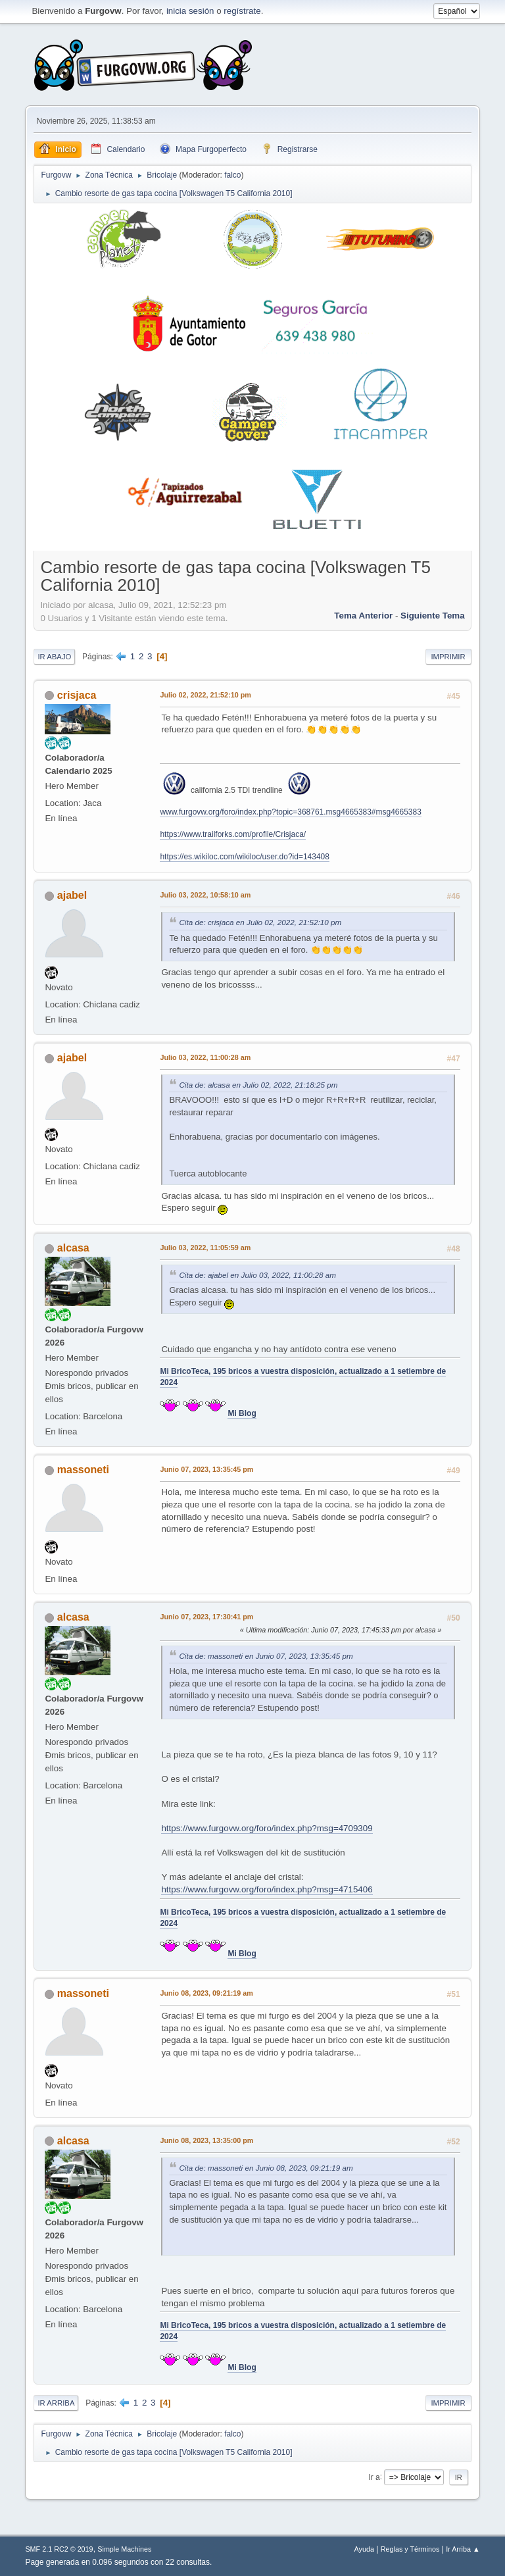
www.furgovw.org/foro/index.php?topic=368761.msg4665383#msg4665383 (290, 812)
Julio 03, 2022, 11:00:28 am (205, 1057)
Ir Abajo (54, 657)
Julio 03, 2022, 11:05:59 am (205, 1247)
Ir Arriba (55, 2403)
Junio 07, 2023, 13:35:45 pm (206, 1469)
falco (232, 175)
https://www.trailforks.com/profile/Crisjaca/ (233, 834)
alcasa (73, 1247)
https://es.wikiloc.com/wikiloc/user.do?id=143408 (244, 856)
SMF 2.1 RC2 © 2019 (59, 2549)
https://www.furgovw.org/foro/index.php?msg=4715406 (266, 1889)
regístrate (242, 11)
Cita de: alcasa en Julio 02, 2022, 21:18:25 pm (258, 1084)
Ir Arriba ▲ (462, 2549)
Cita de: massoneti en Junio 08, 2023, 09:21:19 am (265, 2167)
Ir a (373, 2476)
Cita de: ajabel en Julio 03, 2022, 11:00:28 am (257, 1275)
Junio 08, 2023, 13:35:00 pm (206, 2140)
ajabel (72, 895)
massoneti (83, 1469)
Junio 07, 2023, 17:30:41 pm (206, 1617)
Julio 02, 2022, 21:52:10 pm (205, 695)
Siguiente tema (432, 615)
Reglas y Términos (410, 2549)
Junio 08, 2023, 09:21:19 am (206, 1993)
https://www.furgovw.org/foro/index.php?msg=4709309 (266, 1828)
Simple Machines (124, 2549)
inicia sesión (190, 11)
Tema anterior (363, 615)
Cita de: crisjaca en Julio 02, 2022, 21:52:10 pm (260, 922)
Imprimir (448, 657)
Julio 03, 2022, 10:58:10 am (205, 895)
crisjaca (77, 695)
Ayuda (364, 2549)
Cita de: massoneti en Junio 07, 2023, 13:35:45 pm (265, 1656)
